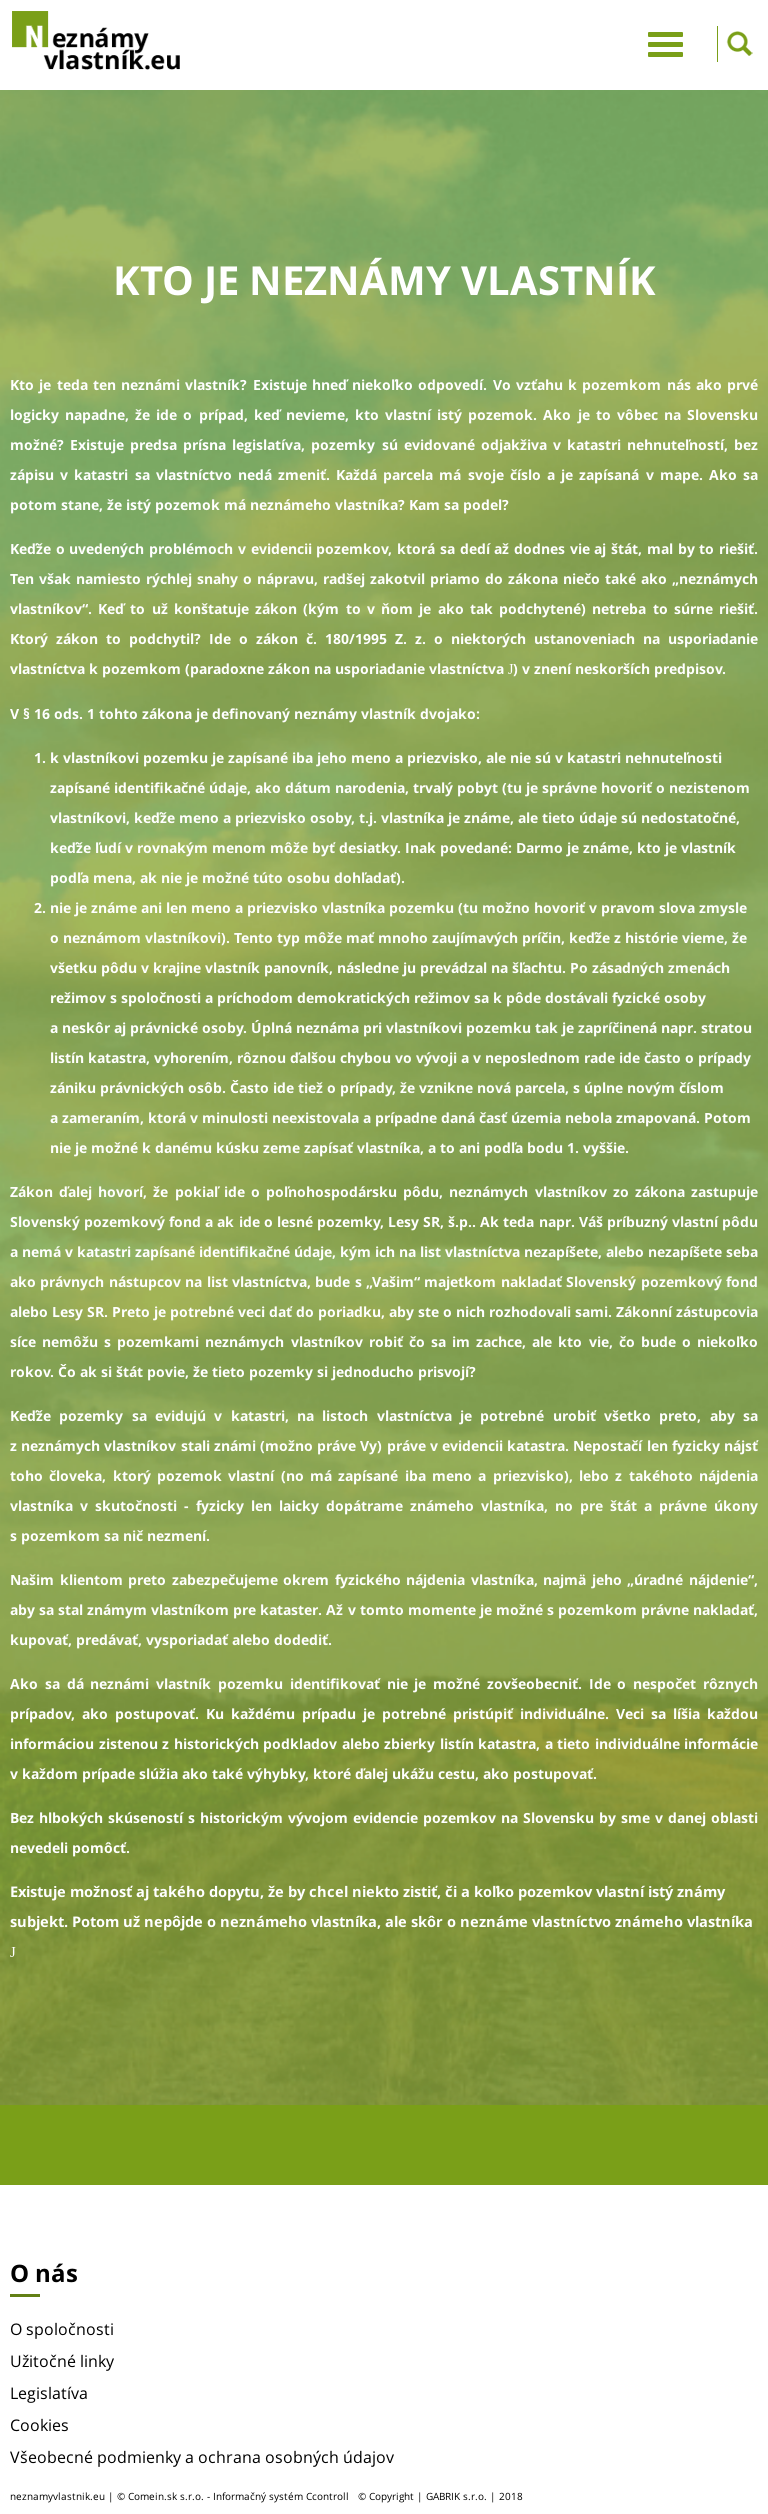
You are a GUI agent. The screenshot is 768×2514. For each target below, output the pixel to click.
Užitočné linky (62, 2361)
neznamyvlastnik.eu (57, 2496)
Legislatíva (49, 2393)
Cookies (39, 2425)
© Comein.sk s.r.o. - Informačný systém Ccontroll (233, 2496)
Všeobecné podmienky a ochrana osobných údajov (202, 2457)
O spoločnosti (62, 2329)
